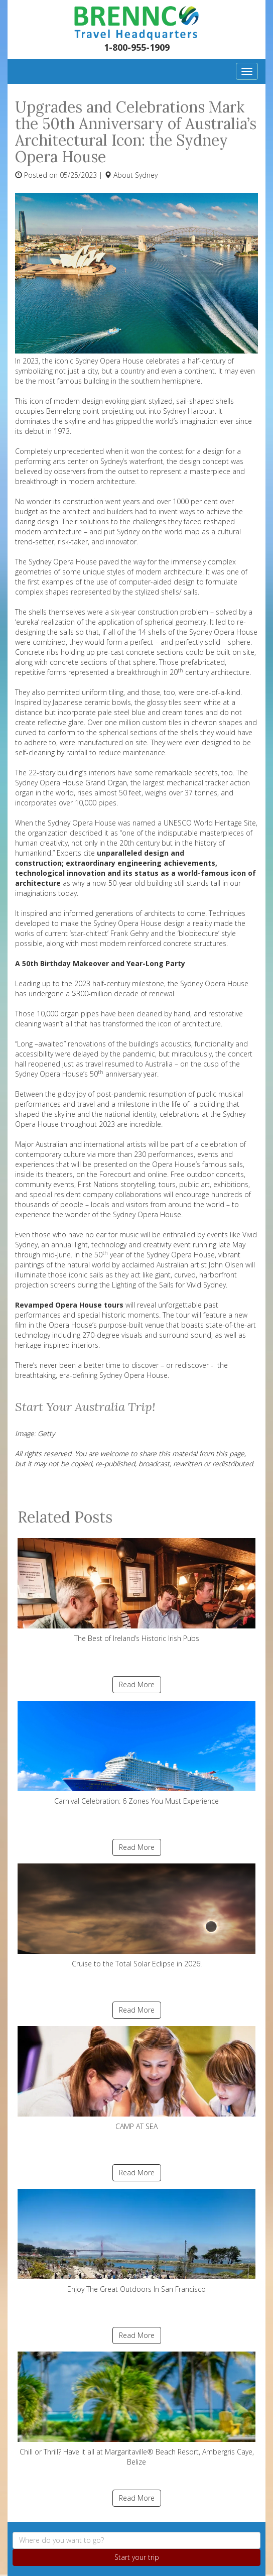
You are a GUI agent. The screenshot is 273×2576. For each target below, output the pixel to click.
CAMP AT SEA (136, 2078)
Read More (137, 1684)
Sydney (146, 175)
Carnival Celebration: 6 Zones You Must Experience (136, 1753)
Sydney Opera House (63, 561)
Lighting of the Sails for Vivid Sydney (169, 1285)
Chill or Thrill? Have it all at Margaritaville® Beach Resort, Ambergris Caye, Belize (136, 2409)
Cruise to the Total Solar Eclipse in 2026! (136, 1915)
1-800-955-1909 (137, 47)
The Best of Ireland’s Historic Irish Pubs (136, 1590)
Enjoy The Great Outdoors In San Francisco (136, 2241)
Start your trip (136, 2557)
